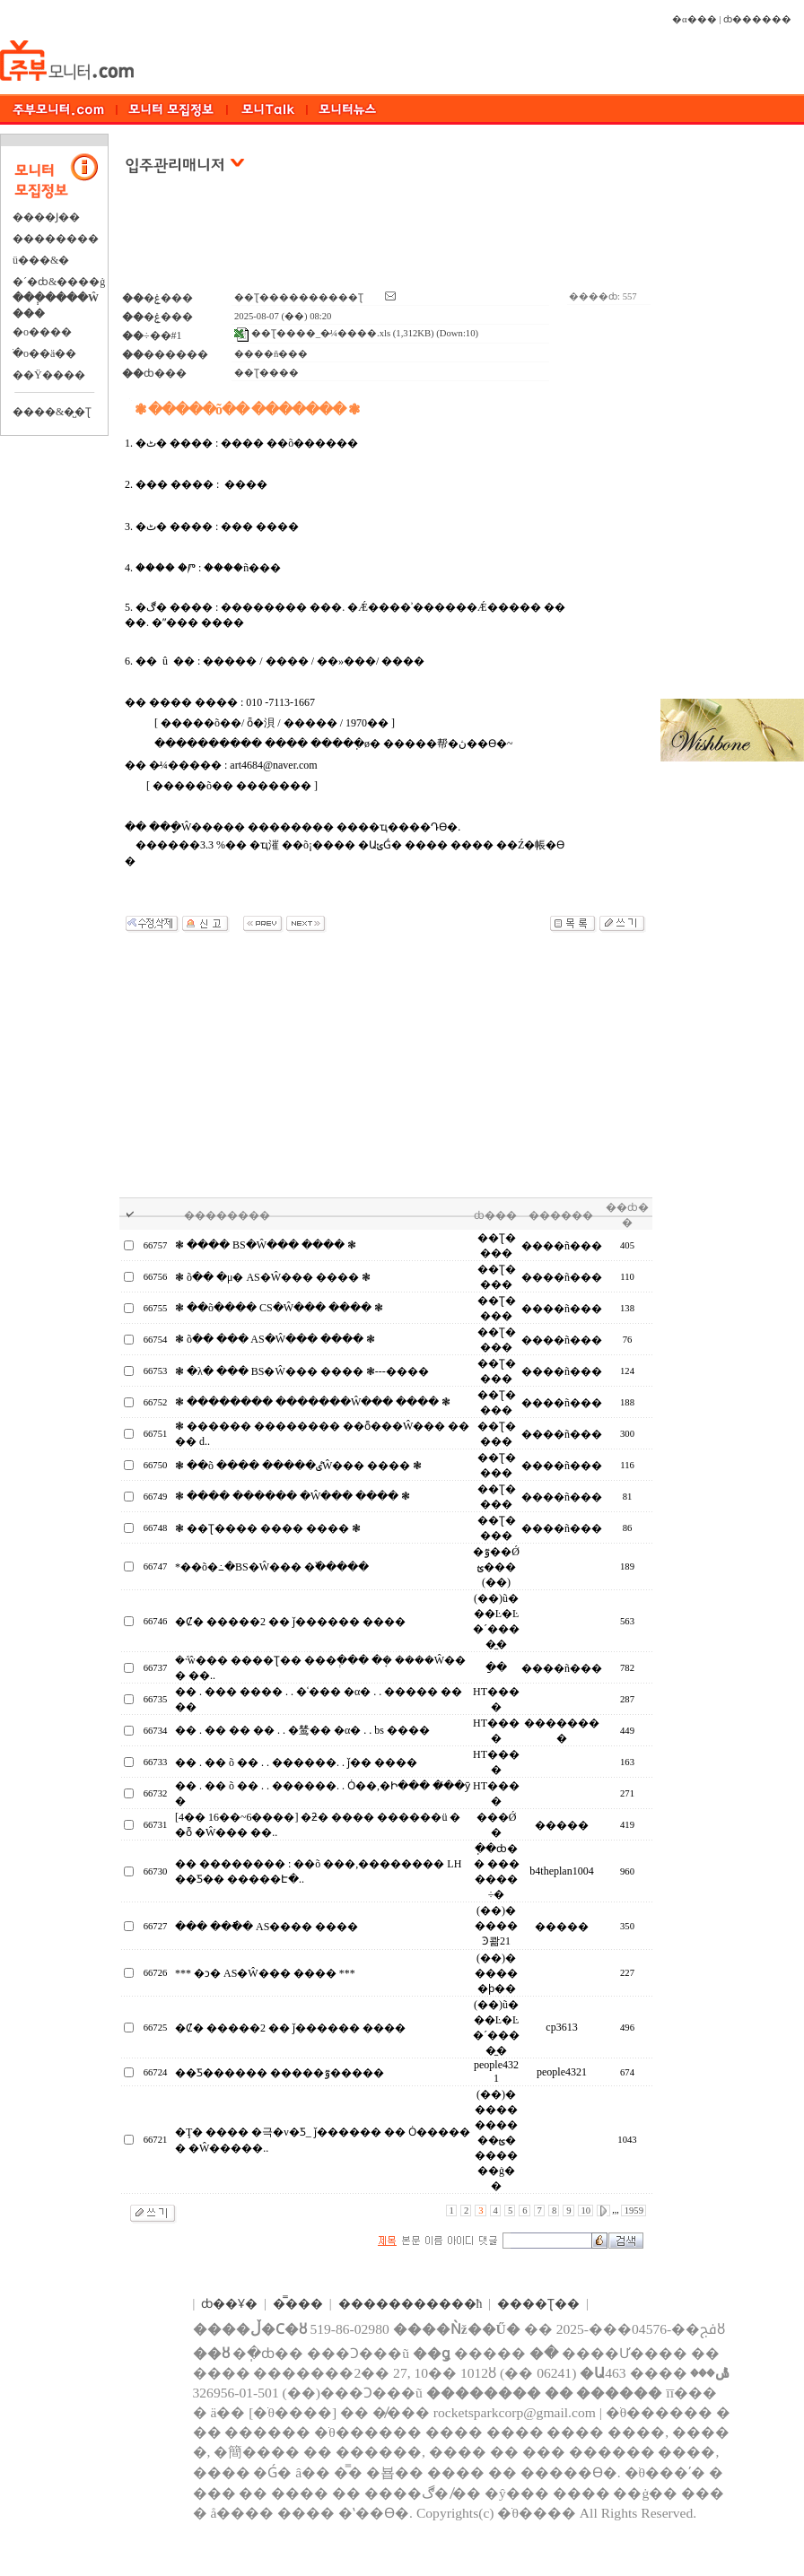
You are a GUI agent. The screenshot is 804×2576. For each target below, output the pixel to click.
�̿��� (298, 2304)
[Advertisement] (386, 241)
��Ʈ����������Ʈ (298, 297)
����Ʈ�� (538, 2304)
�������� (56, 238)
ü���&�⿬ (41, 260)
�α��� (694, 19)
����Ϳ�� (46, 217)
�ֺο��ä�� (44, 353)
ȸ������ (757, 19)
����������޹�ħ (410, 2304)
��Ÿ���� (49, 375)
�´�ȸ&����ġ (59, 281)
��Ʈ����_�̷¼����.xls (312, 333)
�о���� (42, 332)
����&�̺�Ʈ (52, 411)
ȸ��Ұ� (229, 2304)
